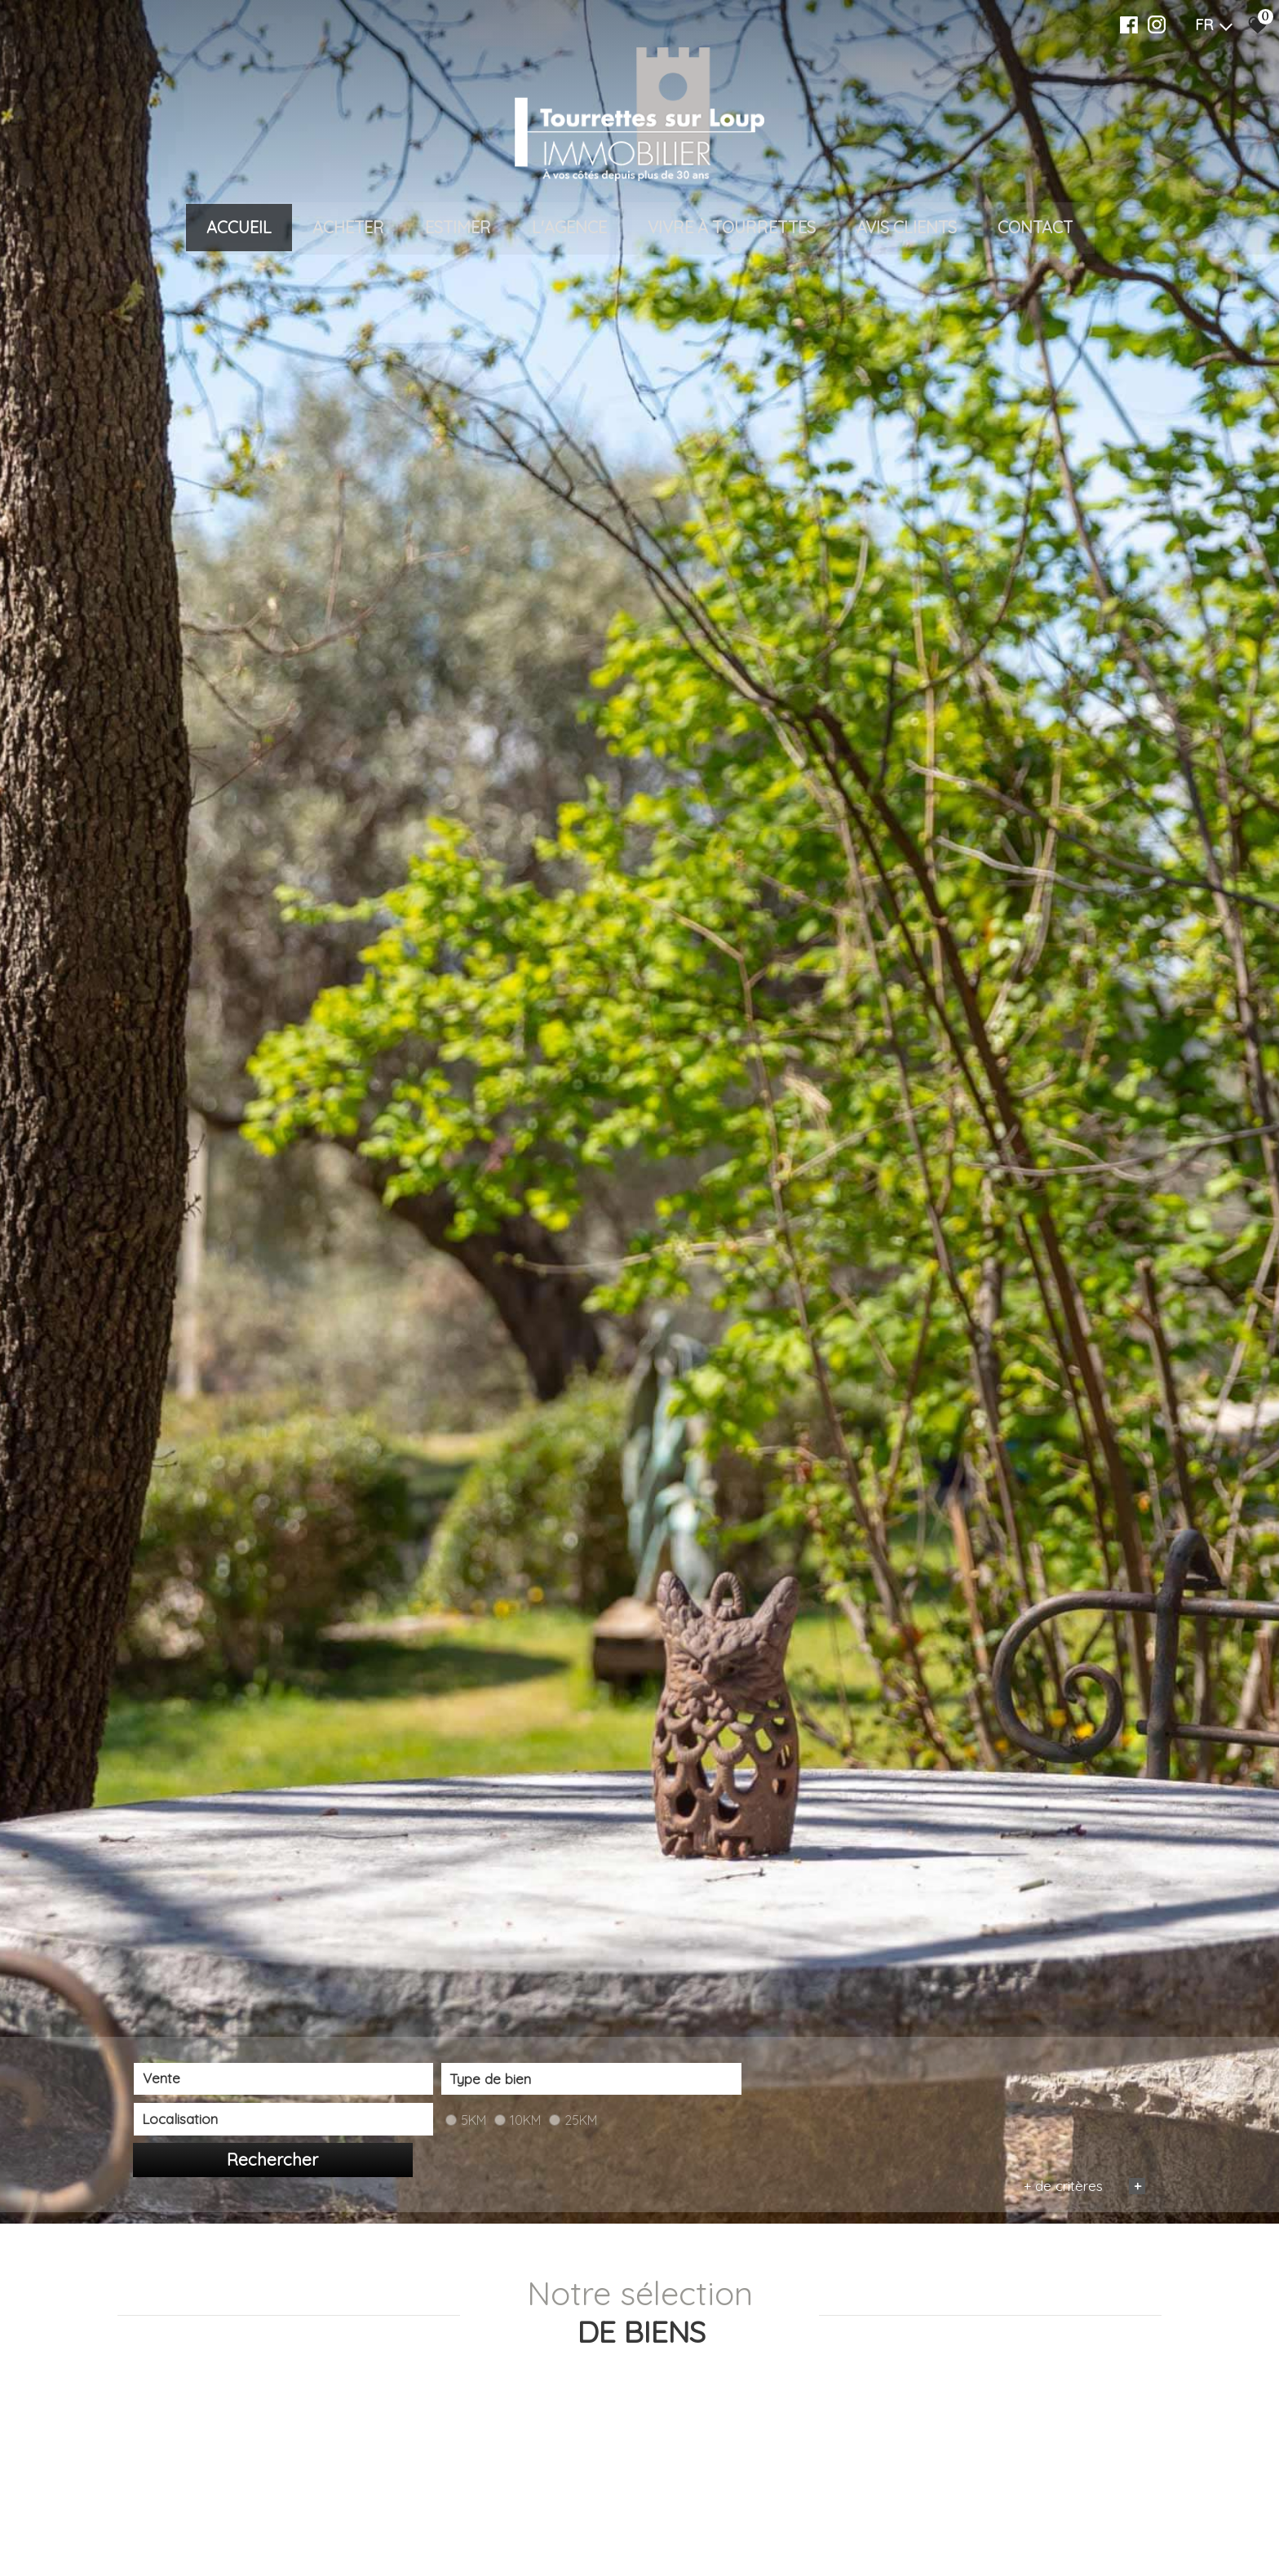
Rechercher (1064, 2523)
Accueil (239, 234)
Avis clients (906, 234)
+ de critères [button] (1083, 2549)
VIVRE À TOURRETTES (732, 234)
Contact (1035, 234)
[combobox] (236, 2523)
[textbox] (448, 2523)
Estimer (458, 234)
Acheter (348, 234)
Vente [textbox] (160, 2522)
